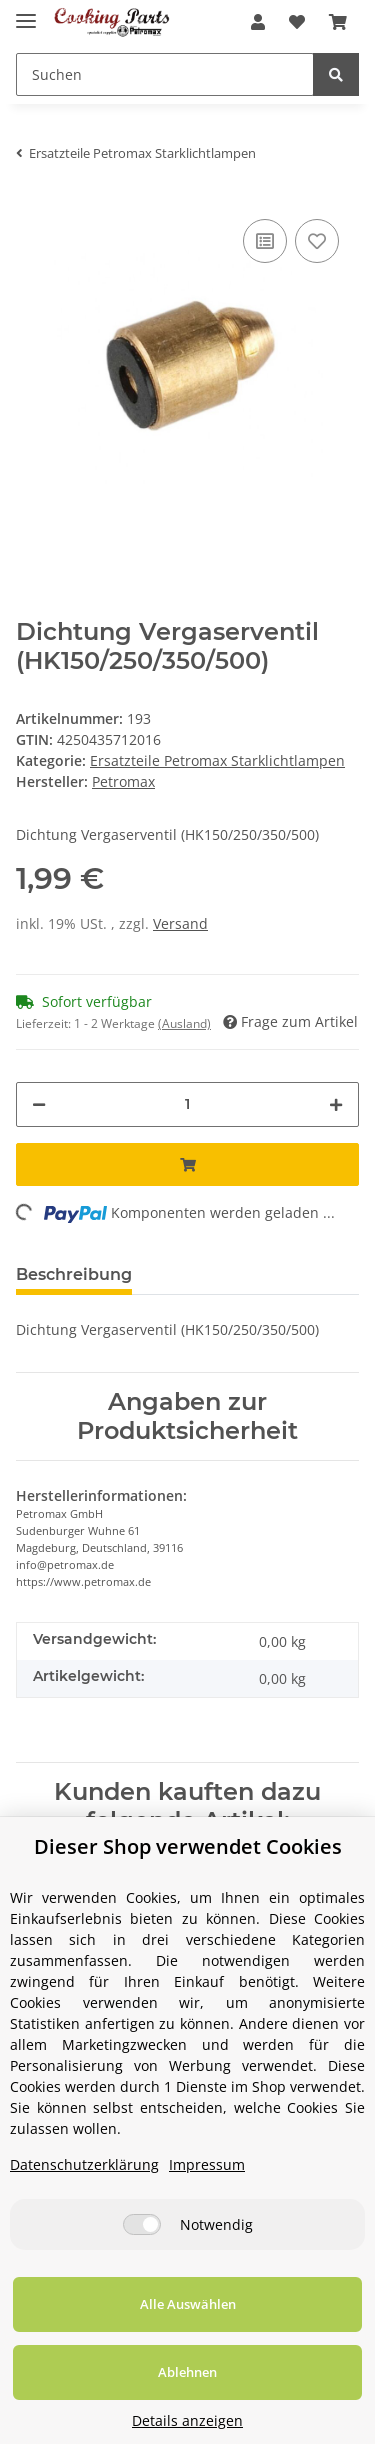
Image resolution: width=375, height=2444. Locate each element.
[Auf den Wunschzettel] (317, 241)
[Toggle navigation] (26, 12)
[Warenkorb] (338, 22)
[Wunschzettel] (297, 22)
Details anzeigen (187, 2420)
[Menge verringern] (39, 1104)
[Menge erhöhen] (336, 1104)
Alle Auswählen (188, 2304)
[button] (258, 22)
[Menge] (187, 1104)
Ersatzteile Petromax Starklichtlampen (217, 760)
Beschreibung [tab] (74, 1274)
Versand (180, 923)
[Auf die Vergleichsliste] (265, 241)
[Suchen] (165, 74)
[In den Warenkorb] (187, 1164)
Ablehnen (187, 2372)
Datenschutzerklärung (84, 2164)
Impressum (207, 2164)
